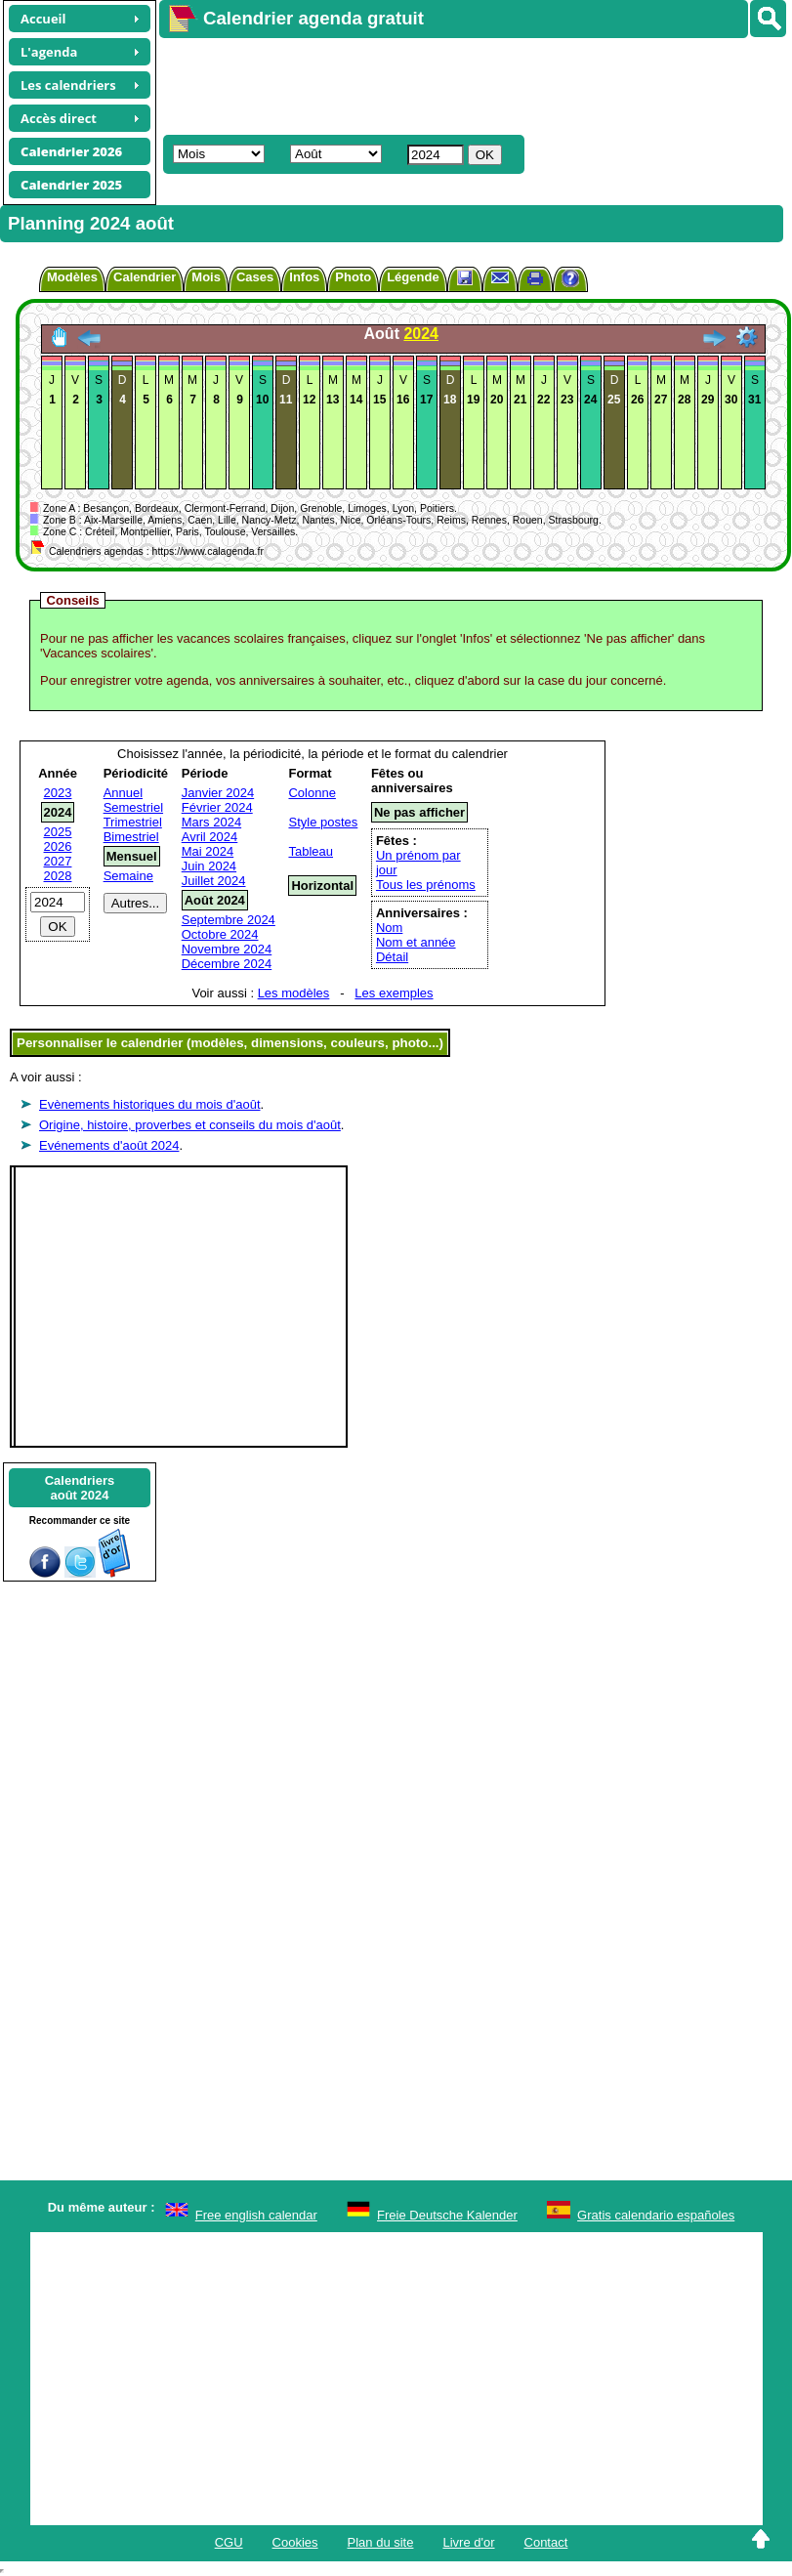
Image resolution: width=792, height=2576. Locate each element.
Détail (392, 957)
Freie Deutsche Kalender (447, 2215)
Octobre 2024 (220, 934)
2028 (58, 875)
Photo (353, 277)
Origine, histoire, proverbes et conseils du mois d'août (190, 1125)
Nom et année (416, 942)
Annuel (123, 792)
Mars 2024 (211, 822)
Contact (546, 2542)
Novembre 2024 (227, 949)
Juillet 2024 (214, 880)
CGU (229, 2542)
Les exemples (393, 993)
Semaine (128, 875)
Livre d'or (468, 2542)
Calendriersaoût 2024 (80, 1487)
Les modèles (294, 993)
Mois (206, 277)
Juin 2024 (209, 866)
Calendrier (144, 277)
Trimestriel (133, 822)
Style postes (322, 822)
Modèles (72, 277)
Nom (389, 927)
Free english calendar (256, 2215)
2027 (58, 861)
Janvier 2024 (218, 792)
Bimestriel (131, 836)
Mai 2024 (207, 851)
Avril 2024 (210, 836)
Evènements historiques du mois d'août (150, 1104)
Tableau (310, 851)
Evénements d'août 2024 (109, 1145)
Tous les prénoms (426, 884)
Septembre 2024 (228, 919)
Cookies (295, 2542)
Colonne (311, 792)
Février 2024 (217, 807)
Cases (254, 277)
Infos (304, 277)
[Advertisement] (445, 84)
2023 (58, 792)
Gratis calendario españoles (655, 2215)
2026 (58, 846)
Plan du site (381, 2542)
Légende (412, 277)
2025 (58, 831)
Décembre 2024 (227, 963)
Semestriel (133, 807)
